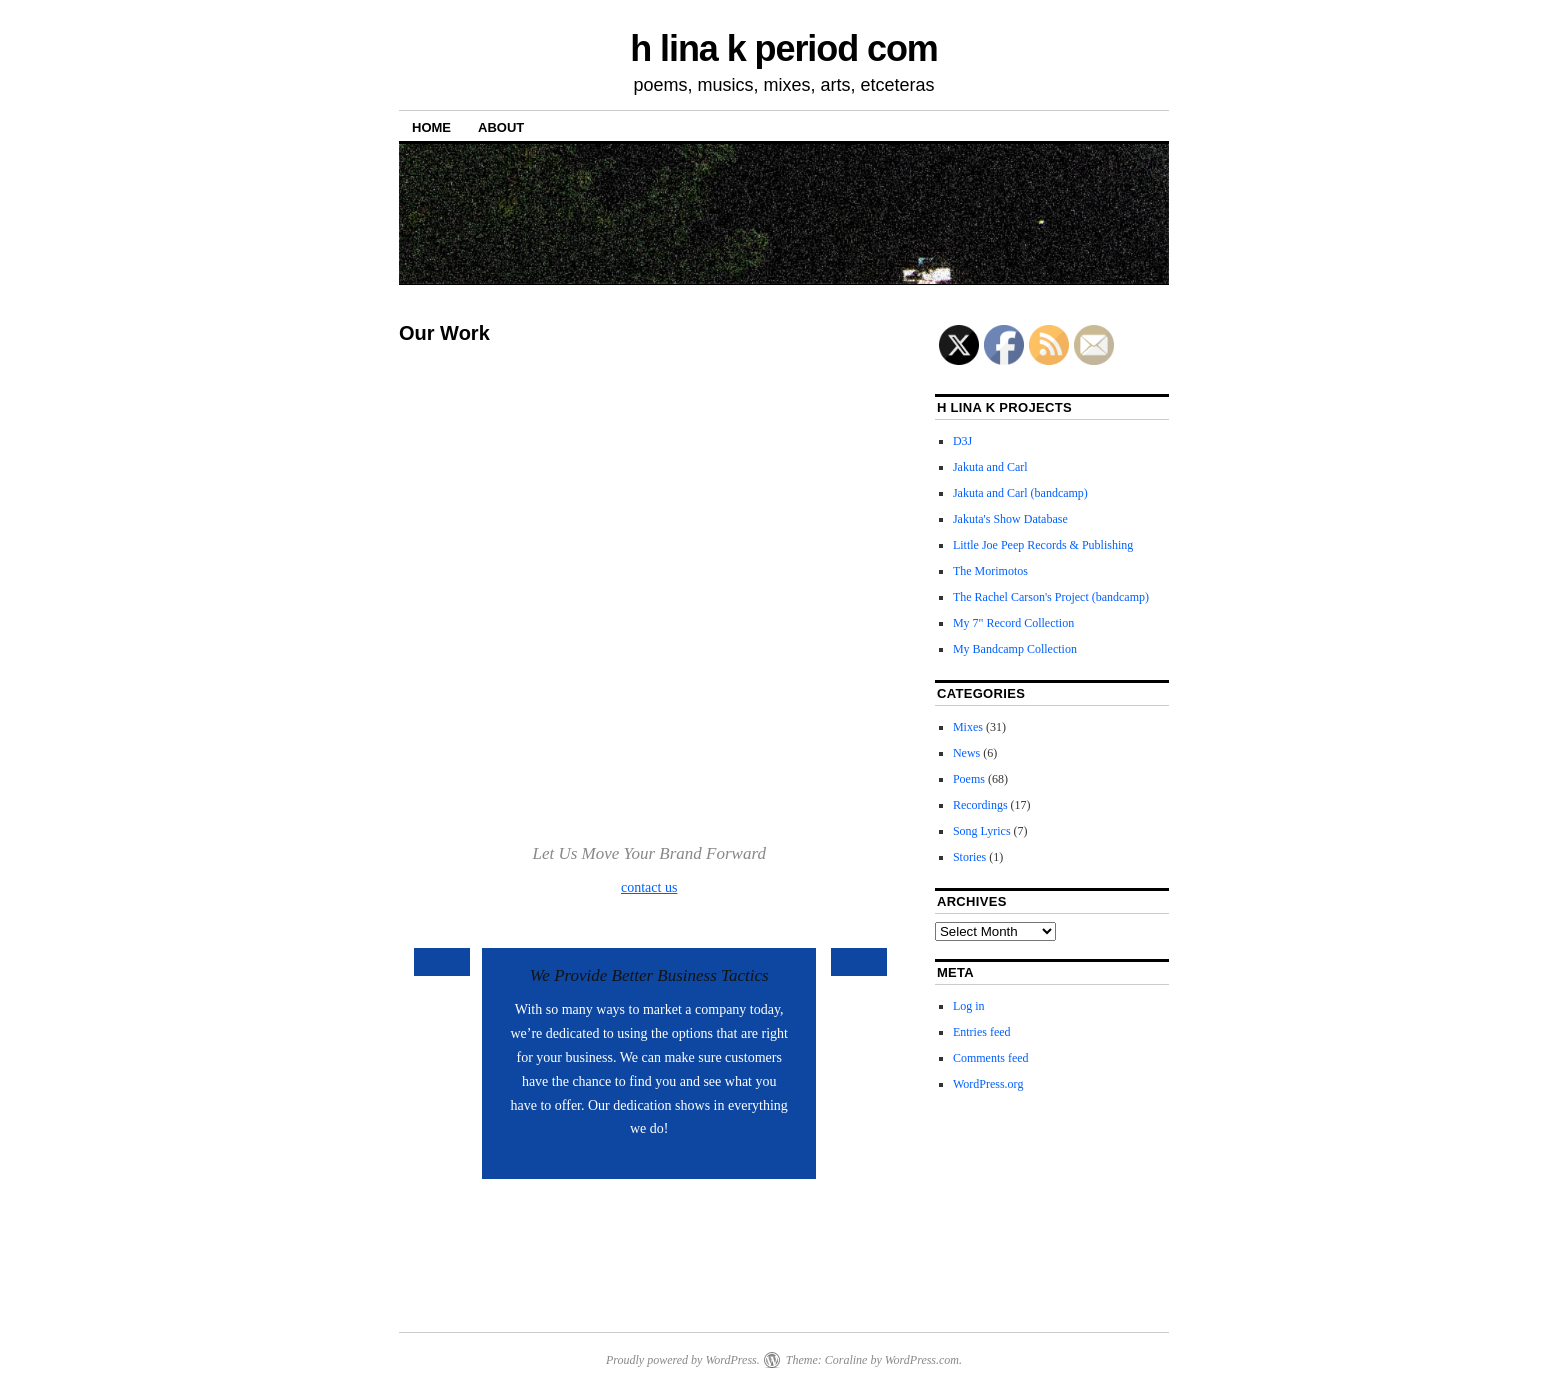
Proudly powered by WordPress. (683, 1360)
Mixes (968, 727)
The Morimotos (990, 571)
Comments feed (991, 1058)
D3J (962, 441)
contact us (649, 887)
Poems (969, 779)
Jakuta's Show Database (1010, 519)
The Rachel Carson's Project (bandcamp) (1051, 597)
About (501, 127)
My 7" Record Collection (1013, 623)
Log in (969, 1006)
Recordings (980, 805)
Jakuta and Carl (990, 467)
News (966, 753)
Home (431, 127)
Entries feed (982, 1032)
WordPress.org (988, 1084)
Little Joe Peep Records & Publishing (1043, 545)
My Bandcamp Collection (1015, 649)
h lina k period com (784, 48)
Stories (969, 857)
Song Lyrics (982, 831)
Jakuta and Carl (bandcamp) (1020, 493)
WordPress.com (922, 1360)
